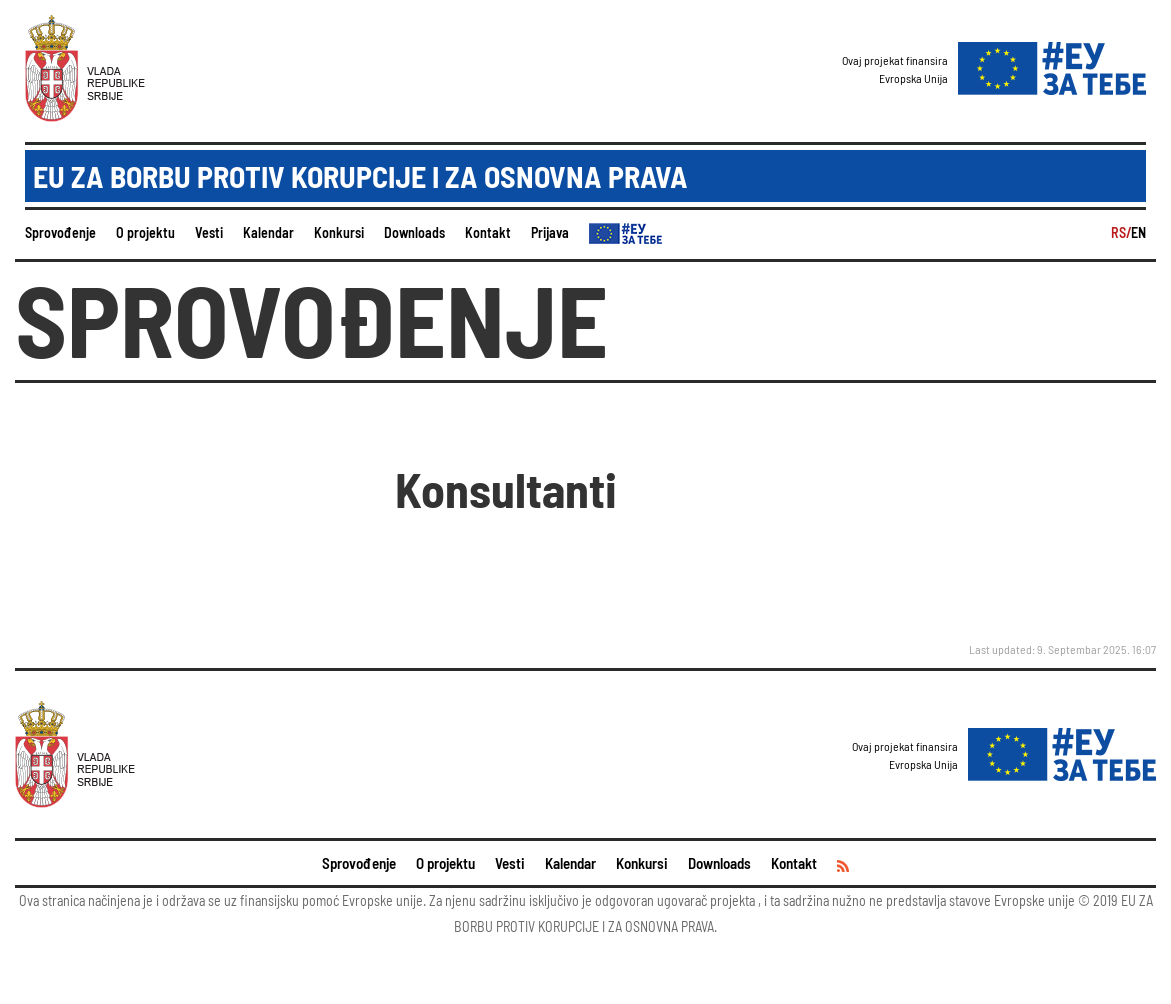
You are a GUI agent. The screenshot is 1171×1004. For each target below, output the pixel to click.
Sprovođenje (60, 232)
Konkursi (339, 232)
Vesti (209, 232)
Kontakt (488, 232)
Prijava (550, 232)
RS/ (1121, 232)
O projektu (145, 232)
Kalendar (268, 232)
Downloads (414, 232)
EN (1138, 232)
